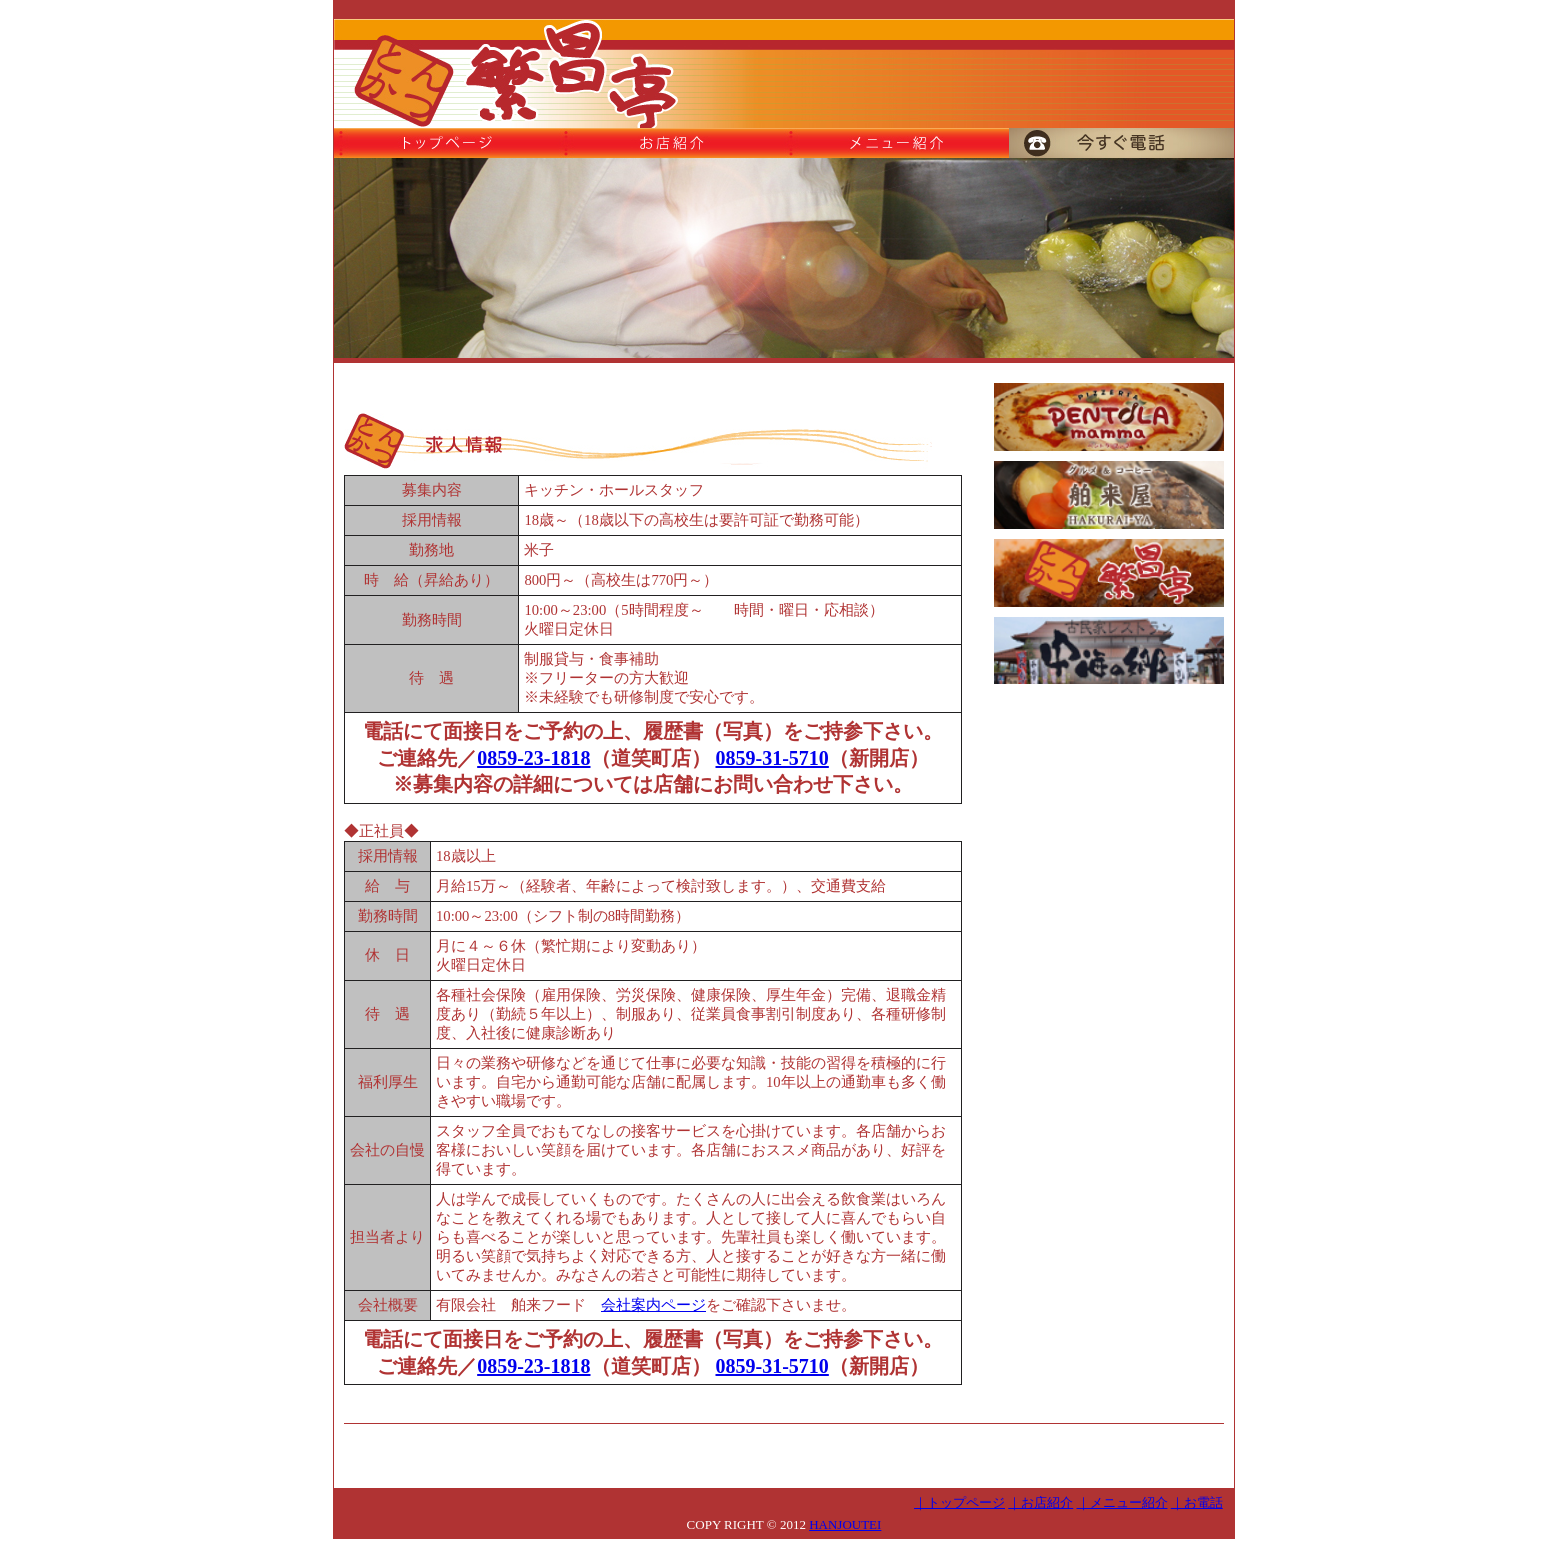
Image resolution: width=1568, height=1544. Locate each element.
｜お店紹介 (1040, 1502)
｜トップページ (959, 1502)
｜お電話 (1197, 1502)
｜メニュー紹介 (1122, 1502)
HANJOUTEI (845, 1524)
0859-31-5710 (772, 758)
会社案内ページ (653, 1305)
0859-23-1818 (533, 758)
